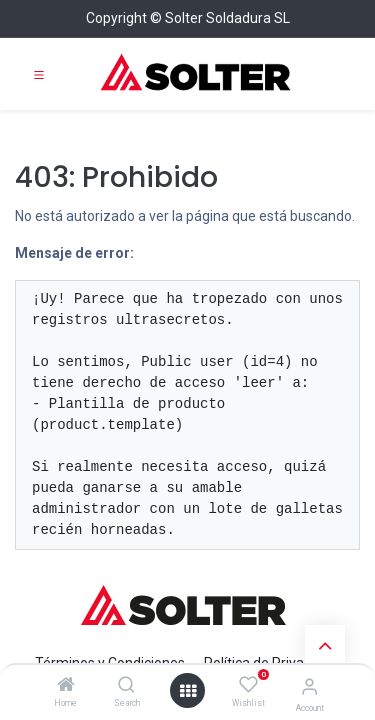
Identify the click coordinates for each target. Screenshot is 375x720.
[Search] (126, 686)
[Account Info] (309, 686)
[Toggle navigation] (39, 74)
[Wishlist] (248, 685)
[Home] (66, 686)
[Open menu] (188, 691)
